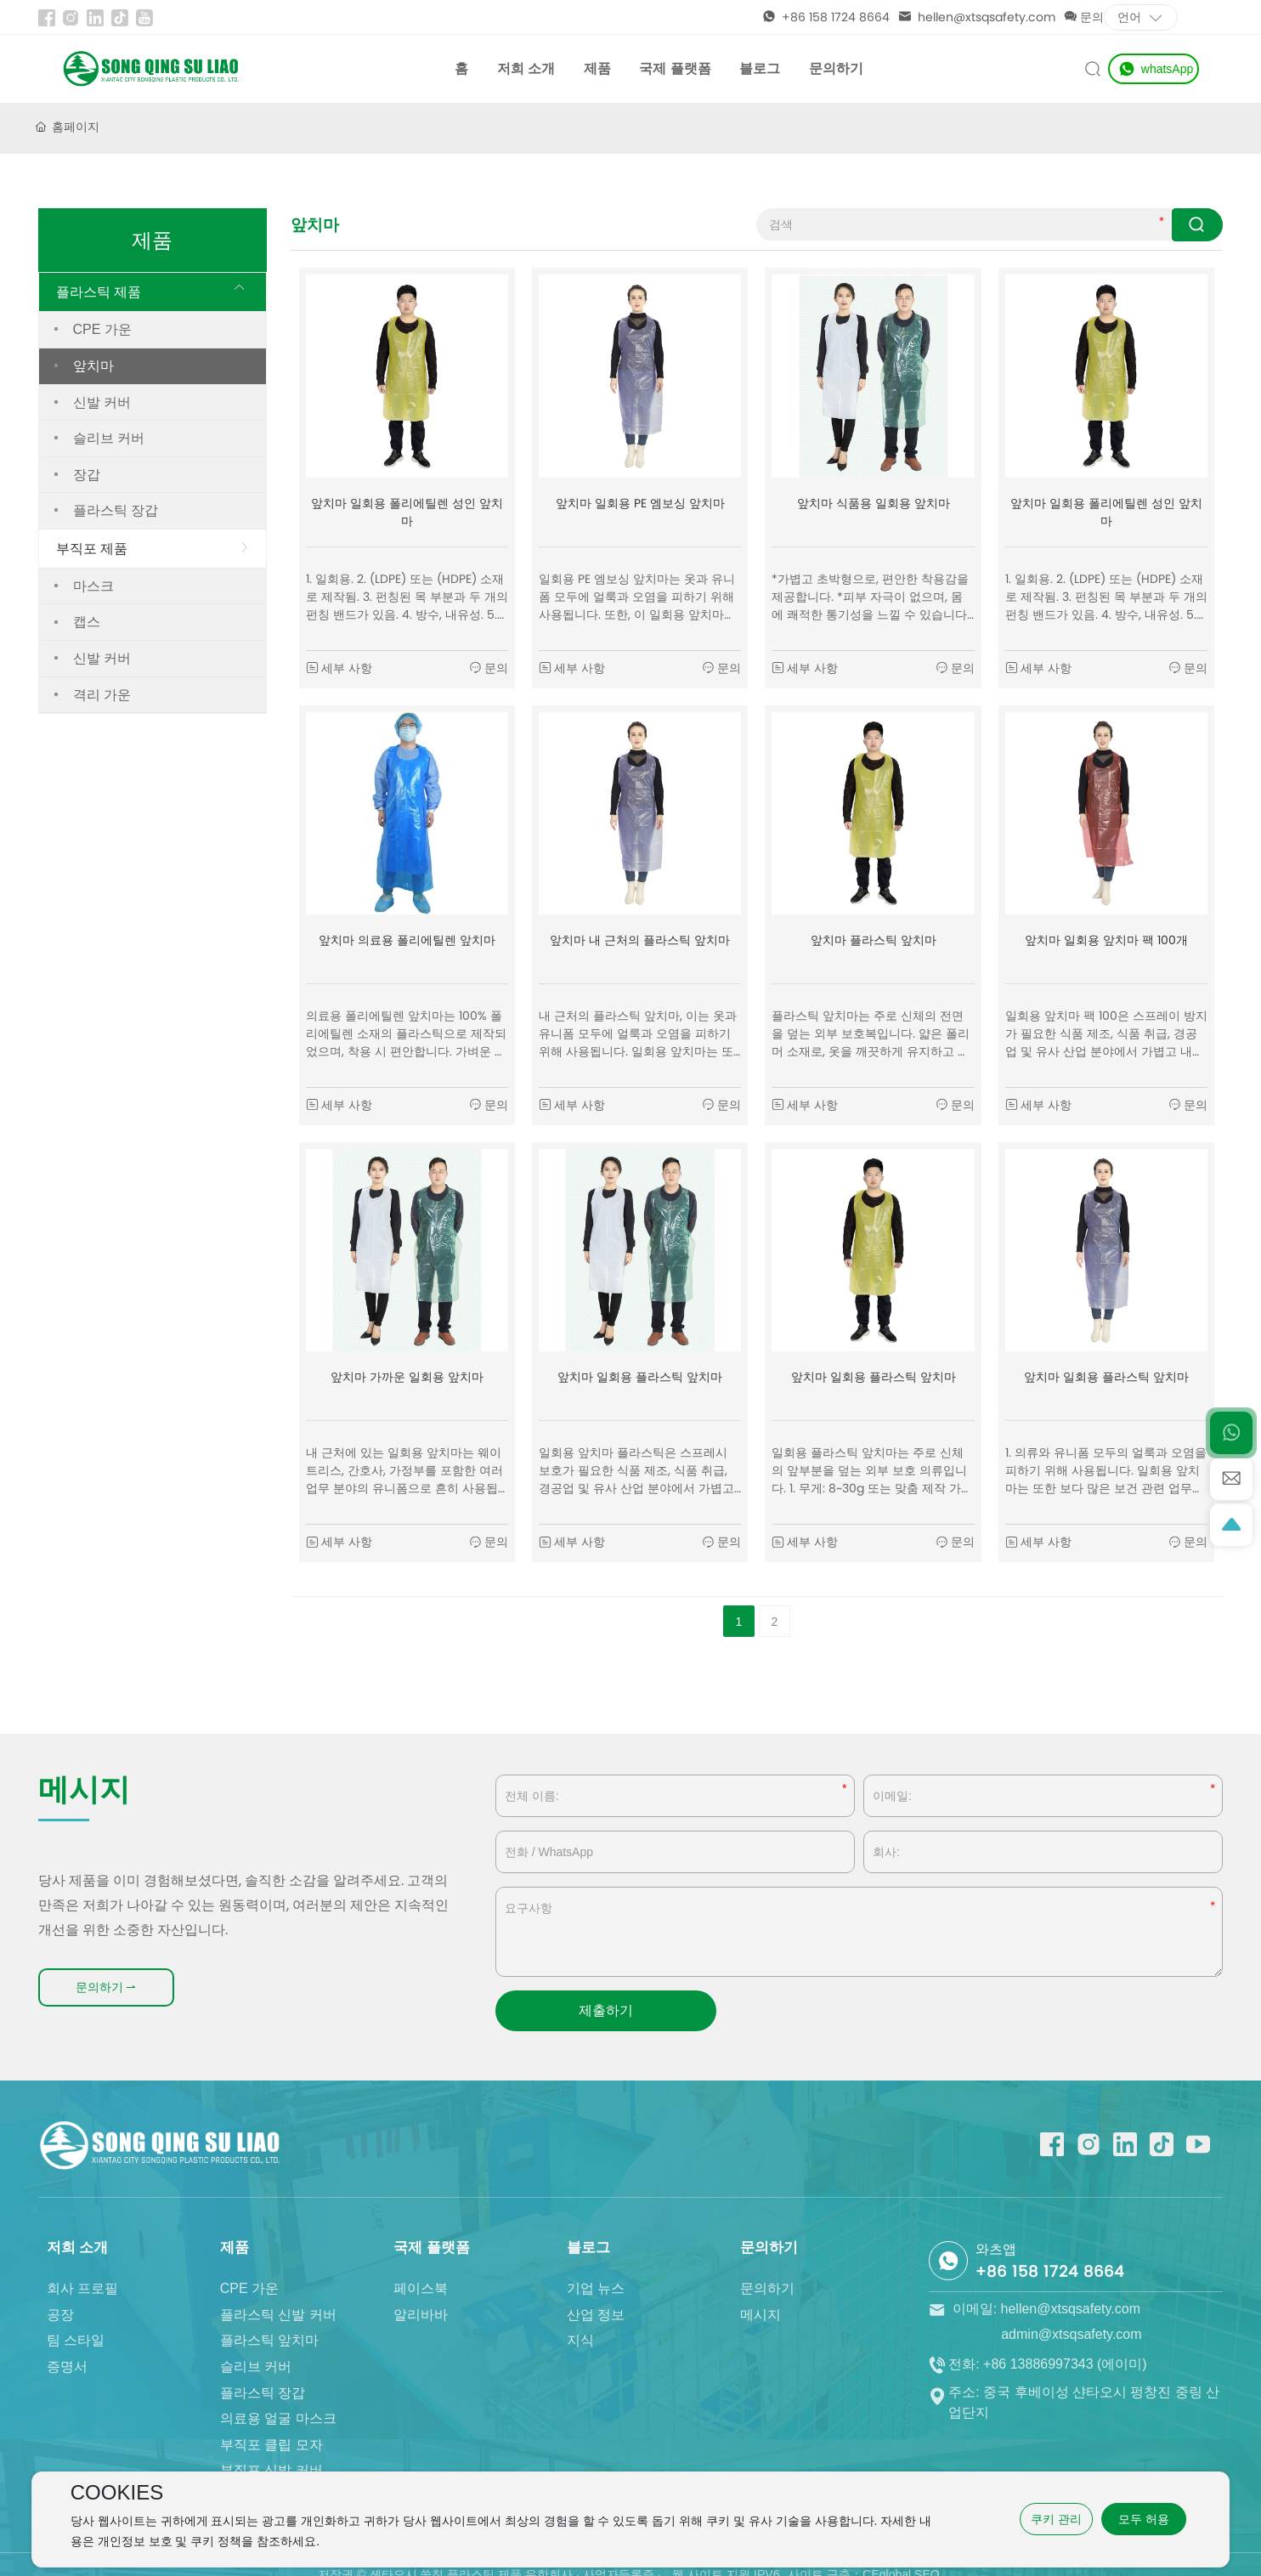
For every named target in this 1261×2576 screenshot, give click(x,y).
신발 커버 (102, 402)
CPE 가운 (102, 329)
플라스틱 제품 (98, 292)
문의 (1084, 16)
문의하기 (836, 68)
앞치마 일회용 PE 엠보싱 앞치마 (640, 503)
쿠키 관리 (1056, 2519)
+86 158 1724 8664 (826, 16)
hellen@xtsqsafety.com (976, 16)
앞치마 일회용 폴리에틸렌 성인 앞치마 (407, 512)
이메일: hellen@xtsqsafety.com (1034, 2354)
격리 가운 (102, 694)
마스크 (93, 586)
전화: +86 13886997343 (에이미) (1037, 2382)
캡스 (86, 622)
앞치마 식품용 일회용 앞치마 (873, 503)
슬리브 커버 (108, 438)
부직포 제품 (91, 548)
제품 (597, 68)
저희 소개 (526, 68)
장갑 (86, 475)
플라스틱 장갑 (115, 510)
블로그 (759, 68)
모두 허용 (1143, 2519)
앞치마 (93, 366)
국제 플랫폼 (674, 68)
